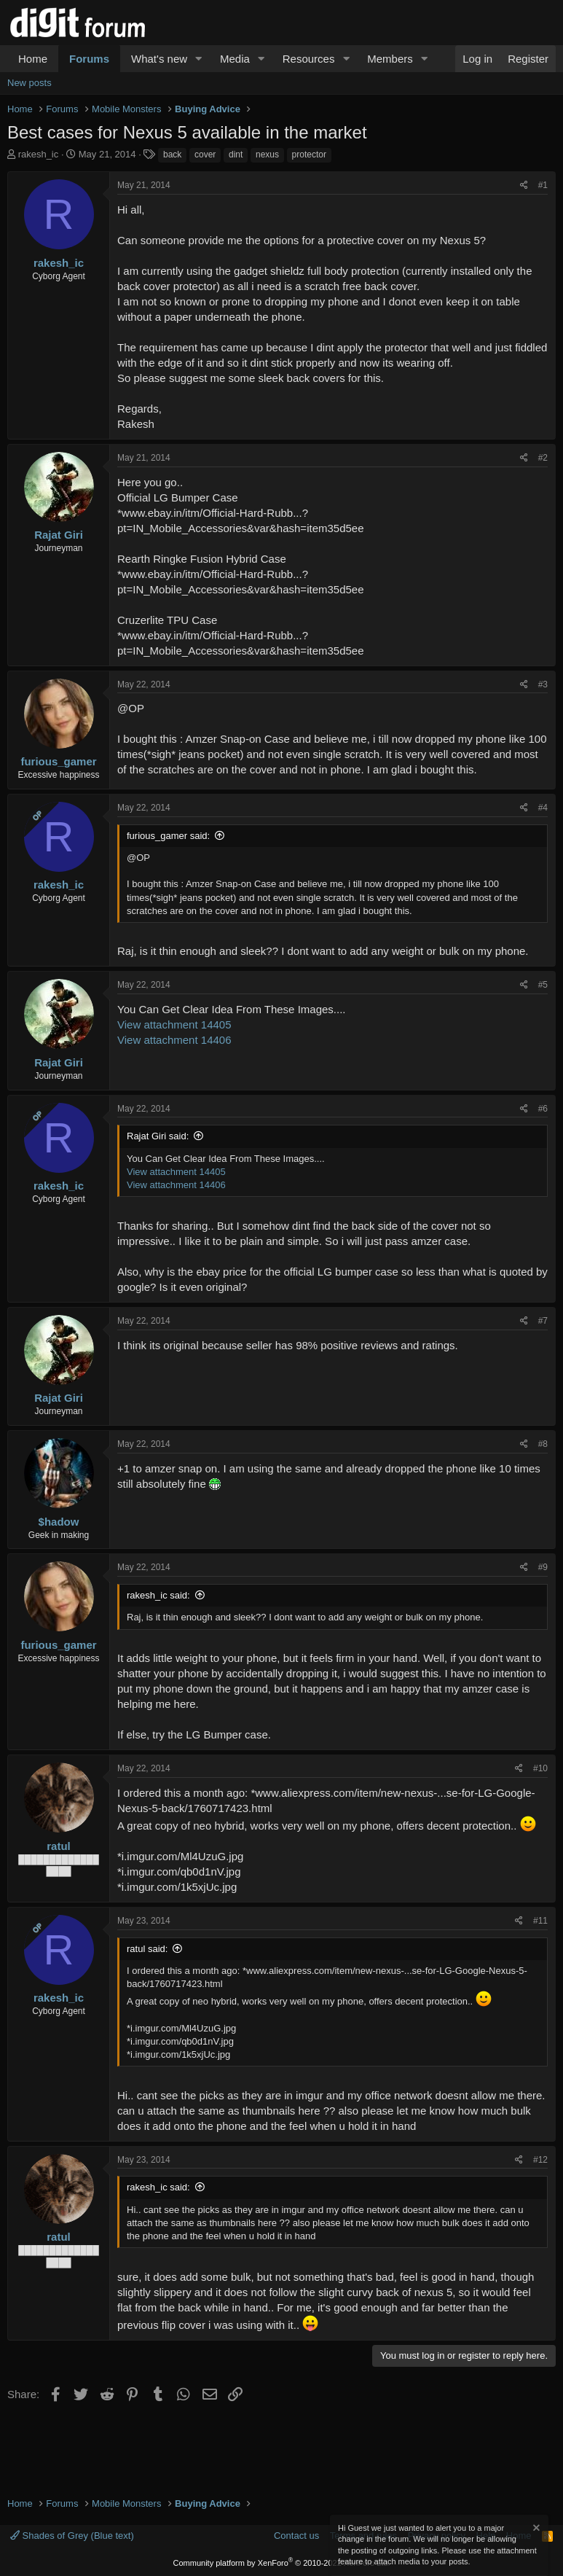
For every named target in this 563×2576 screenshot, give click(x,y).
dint (236, 154)
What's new (159, 58)
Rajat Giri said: (158, 1136)
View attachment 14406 (174, 1040)
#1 (543, 185)
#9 (543, 1567)
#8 (543, 1444)
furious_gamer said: (168, 835)
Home (32, 58)
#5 (543, 985)
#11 (540, 1921)
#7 (543, 1321)
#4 (543, 808)
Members (390, 58)
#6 (543, 1109)
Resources (309, 58)
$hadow (59, 1521)
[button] (199, 58)
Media (235, 58)
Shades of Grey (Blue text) (72, 2535)
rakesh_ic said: (158, 1595)
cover (205, 154)
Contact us (296, 2535)
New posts (29, 82)
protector (309, 154)
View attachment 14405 (174, 1024)
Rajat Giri (58, 534)
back (172, 154)
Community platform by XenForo (281, 2563)
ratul (59, 1846)
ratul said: (147, 1948)
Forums (89, 58)
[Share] (524, 185)
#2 (543, 458)
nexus (267, 154)
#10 (540, 1768)
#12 (540, 2160)
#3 (543, 684)
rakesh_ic (38, 154)
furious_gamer (58, 761)
